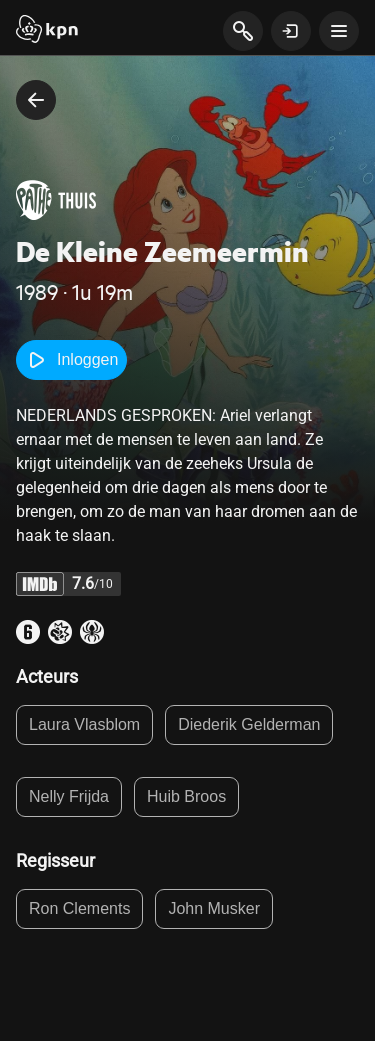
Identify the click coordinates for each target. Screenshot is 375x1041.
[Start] (47, 31)
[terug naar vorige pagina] (36, 100)
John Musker (214, 908)
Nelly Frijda (69, 796)
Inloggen (71, 360)
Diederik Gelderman (249, 724)
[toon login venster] (291, 31)
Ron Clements (79, 908)
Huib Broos (186, 796)
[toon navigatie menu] (339, 31)
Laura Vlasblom (84, 724)
